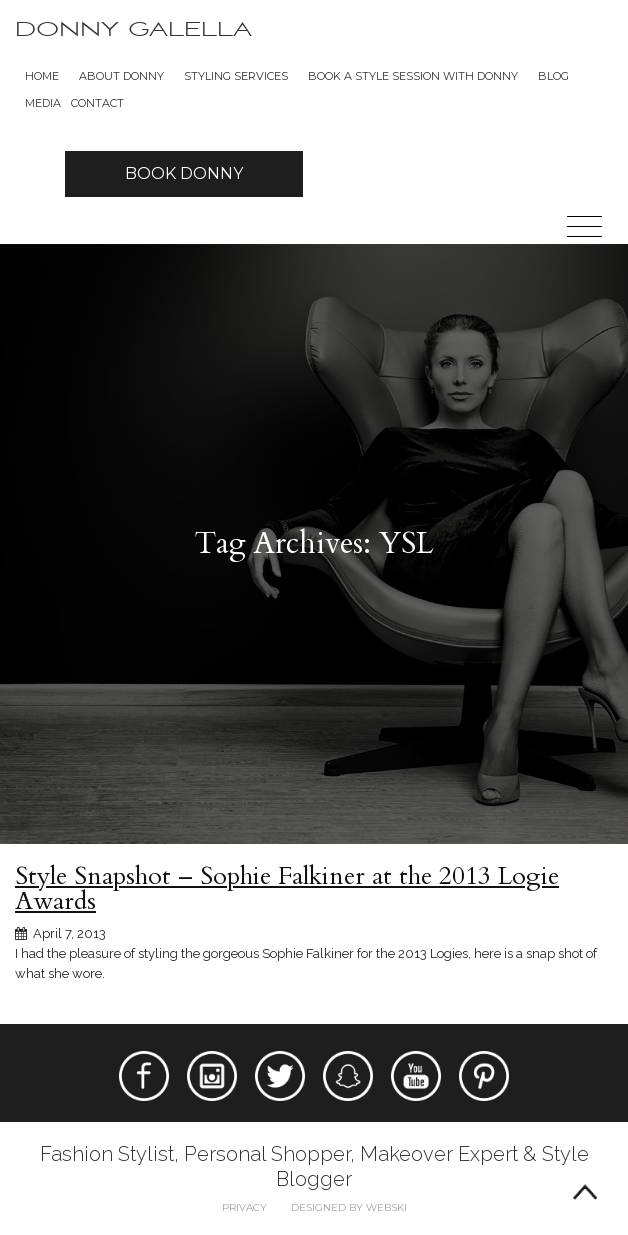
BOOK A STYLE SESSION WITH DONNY (413, 76)
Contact (97, 103)
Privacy (244, 1207)
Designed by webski (349, 1207)
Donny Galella (133, 29)
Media (43, 103)
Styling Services (236, 76)
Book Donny (184, 173)
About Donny (121, 76)
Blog (553, 76)
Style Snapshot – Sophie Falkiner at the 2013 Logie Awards (287, 888)
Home (42, 76)
